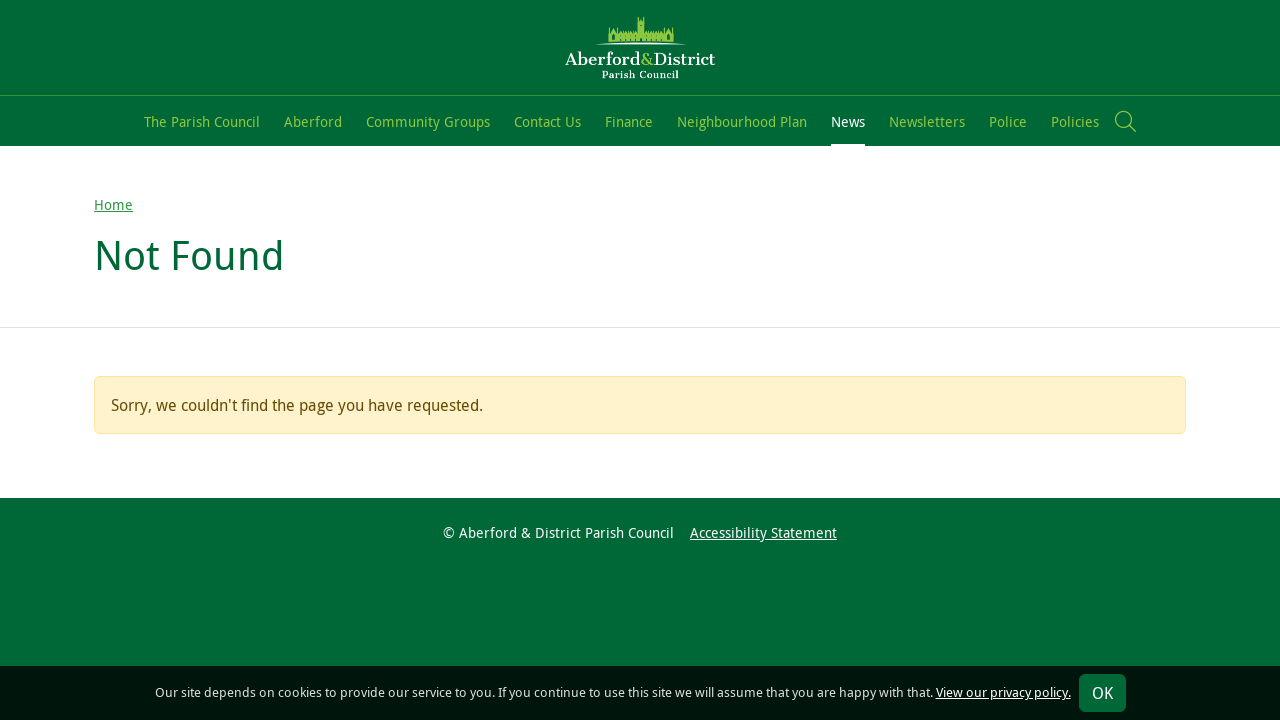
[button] (1125, 121)
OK (1102, 693)
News (848, 121)
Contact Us (547, 121)
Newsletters (927, 121)
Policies (1075, 121)
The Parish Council (202, 121)
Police (1008, 121)
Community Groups (428, 121)
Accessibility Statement (763, 532)
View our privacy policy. (1003, 692)
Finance (629, 121)
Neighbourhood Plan (742, 121)
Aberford (313, 121)
